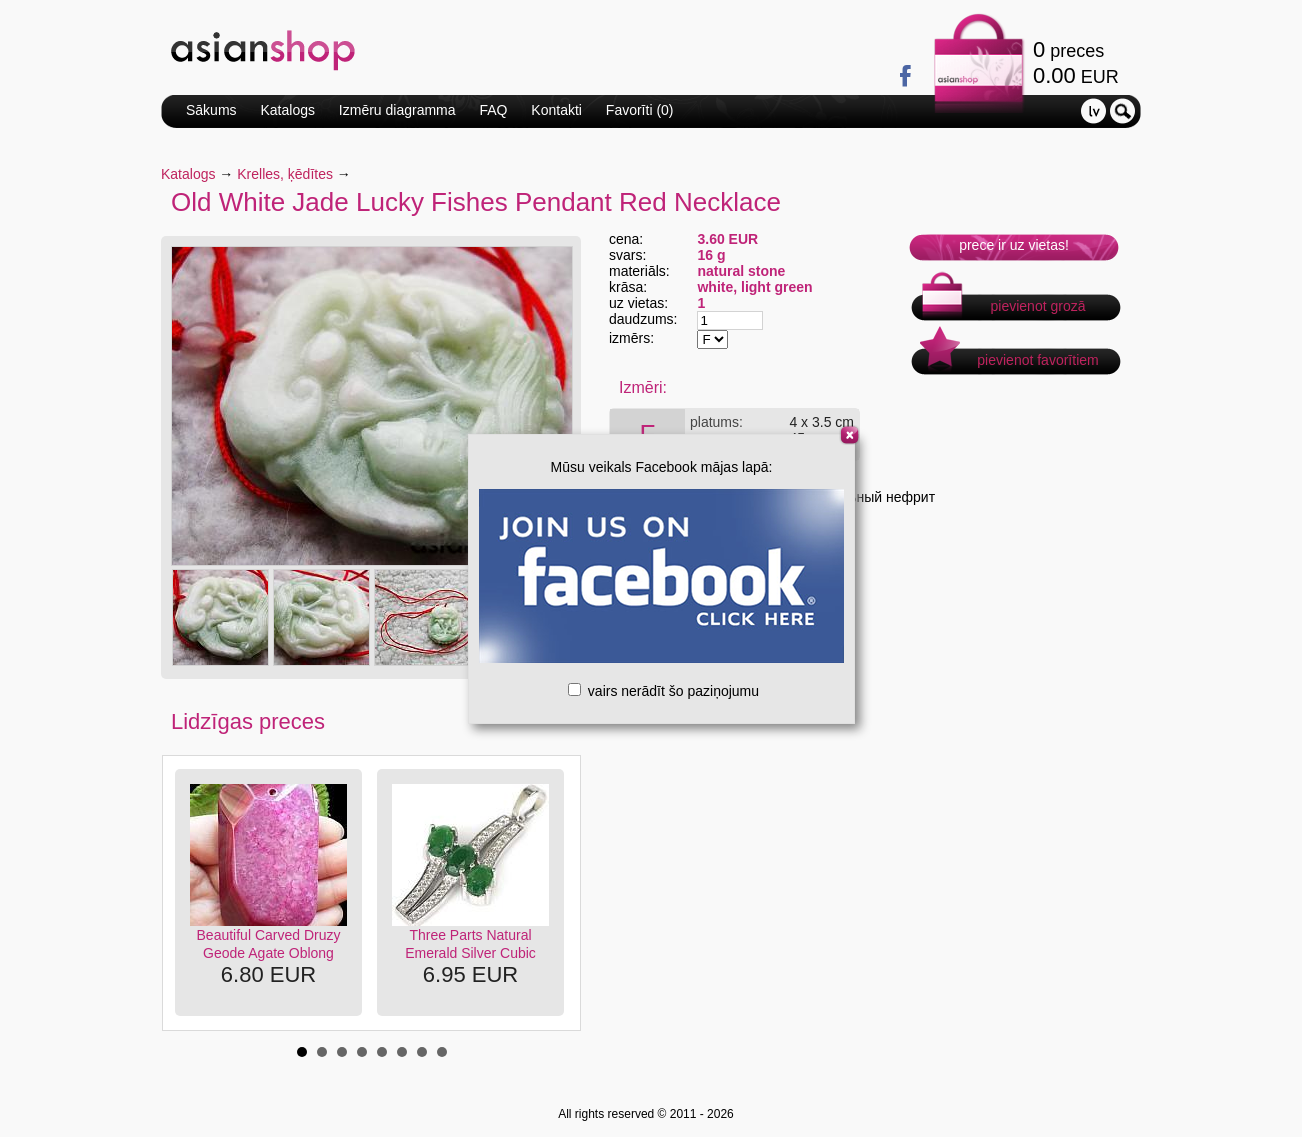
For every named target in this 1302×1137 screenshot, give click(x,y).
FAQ (493, 110)
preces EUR (1076, 62)
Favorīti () (640, 110)
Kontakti (556, 110)
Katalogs (287, 110)
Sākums (211, 110)
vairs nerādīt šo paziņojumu (663, 691)
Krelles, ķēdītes (285, 174)
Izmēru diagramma (397, 110)
